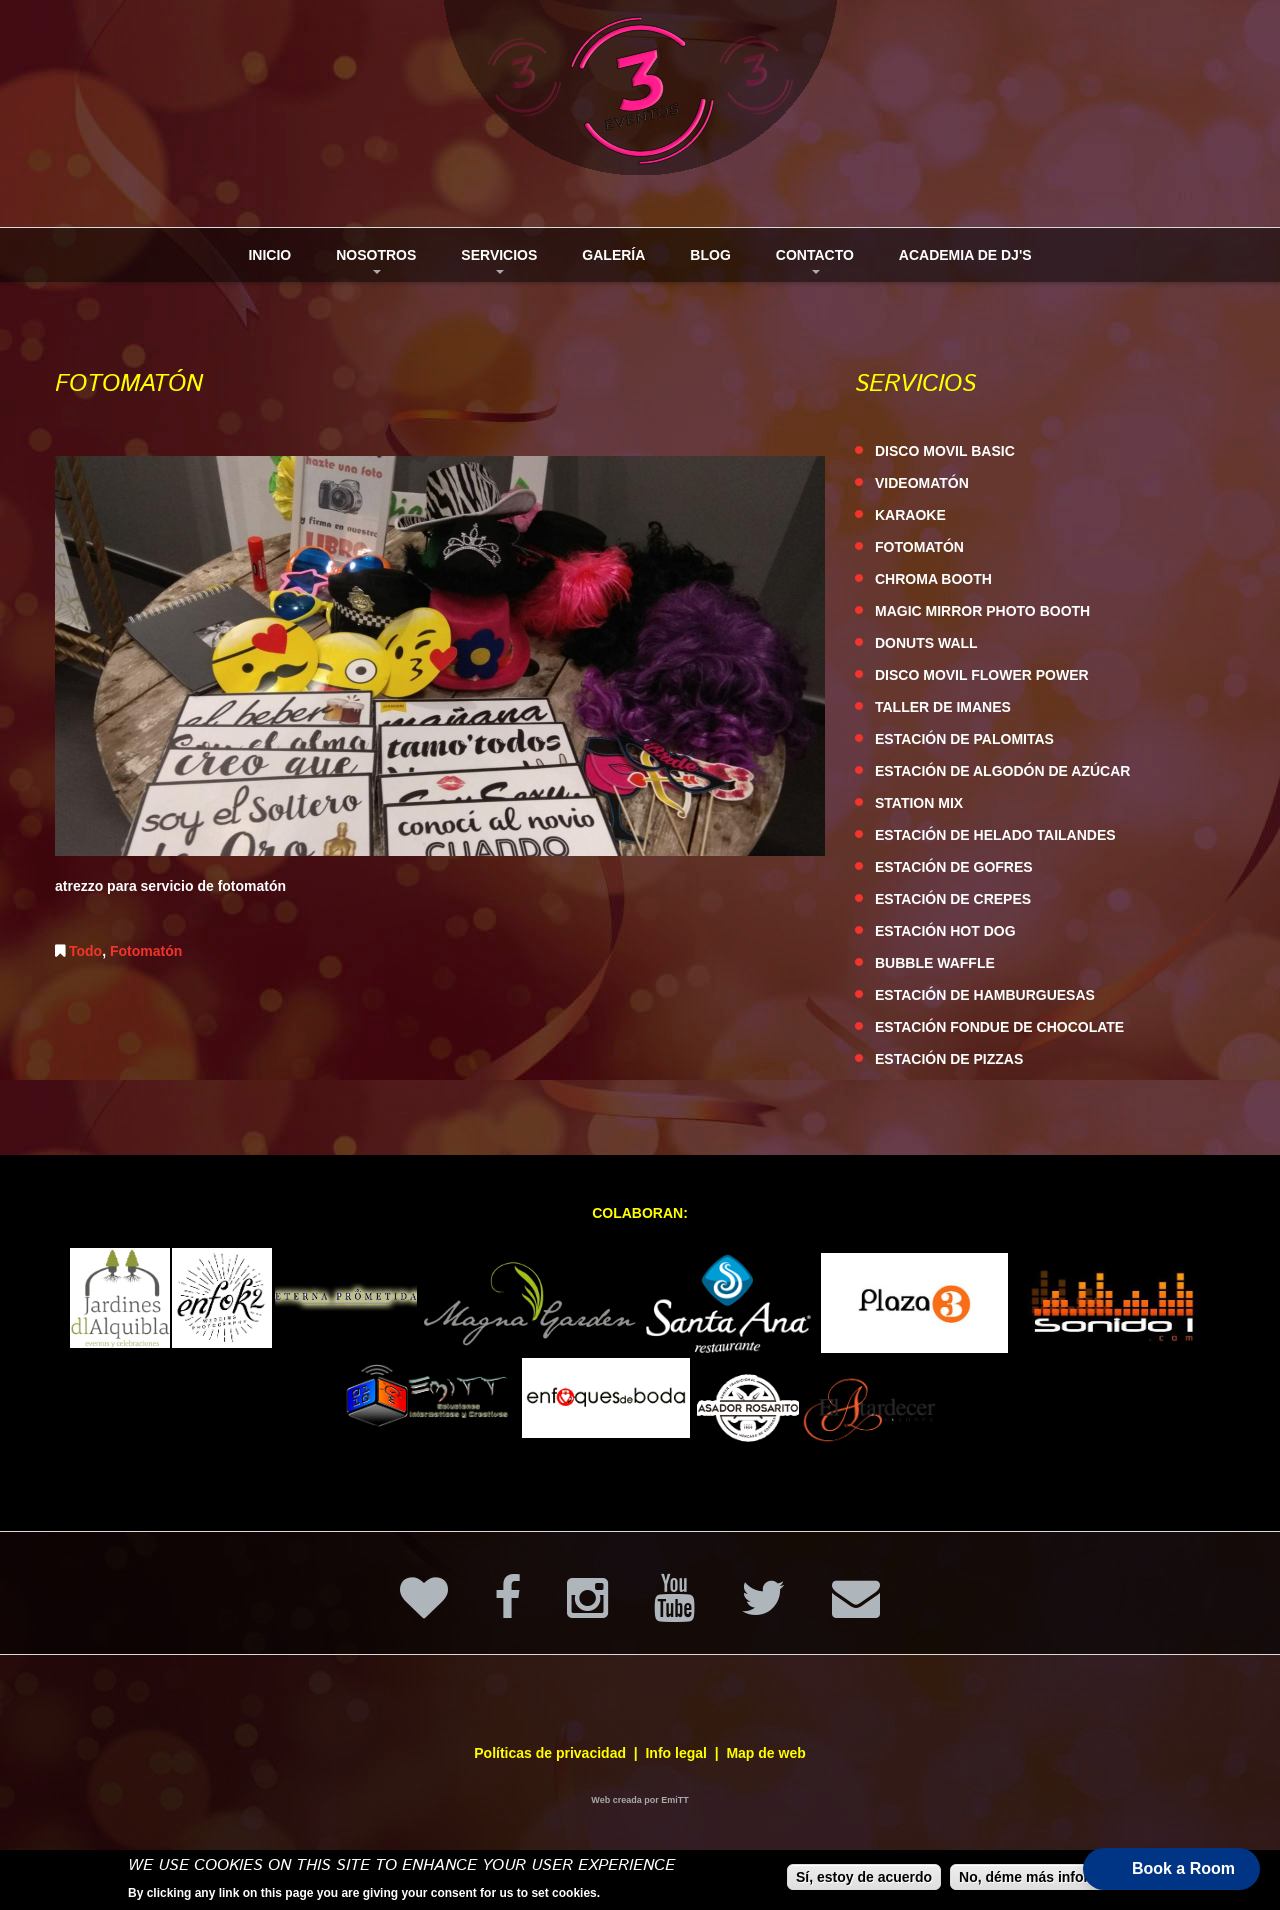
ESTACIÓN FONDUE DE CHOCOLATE (999, 1027)
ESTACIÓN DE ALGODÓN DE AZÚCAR (1002, 771)
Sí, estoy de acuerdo (864, 1878)
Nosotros (368, 264)
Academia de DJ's (965, 255)
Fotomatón (146, 951)
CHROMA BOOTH (933, 579)
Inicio (269, 255)
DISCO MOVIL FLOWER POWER (982, 675)
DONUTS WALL (926, 643)
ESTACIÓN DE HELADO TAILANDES (995, 835)
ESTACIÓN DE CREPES (953, 899)
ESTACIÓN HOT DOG (945, 931)
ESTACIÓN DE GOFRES (954, 867)
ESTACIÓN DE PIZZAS (949, 1059)
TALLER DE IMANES (943, 707)
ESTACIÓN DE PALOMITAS (964, 739)
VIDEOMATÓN (922, 483)
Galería (613, 255)
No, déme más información (1048, 1878)
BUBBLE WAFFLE (935, 963)
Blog (710, 255)
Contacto (807, 264)
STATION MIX (919, 803)
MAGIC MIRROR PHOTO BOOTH (982, 611)
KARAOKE (910, 515)
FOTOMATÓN (919, 547)
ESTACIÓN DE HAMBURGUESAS (985, 995)
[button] (1171, 1869)
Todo (85, 951)
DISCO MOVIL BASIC (945, 451)
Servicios (491, 264)
